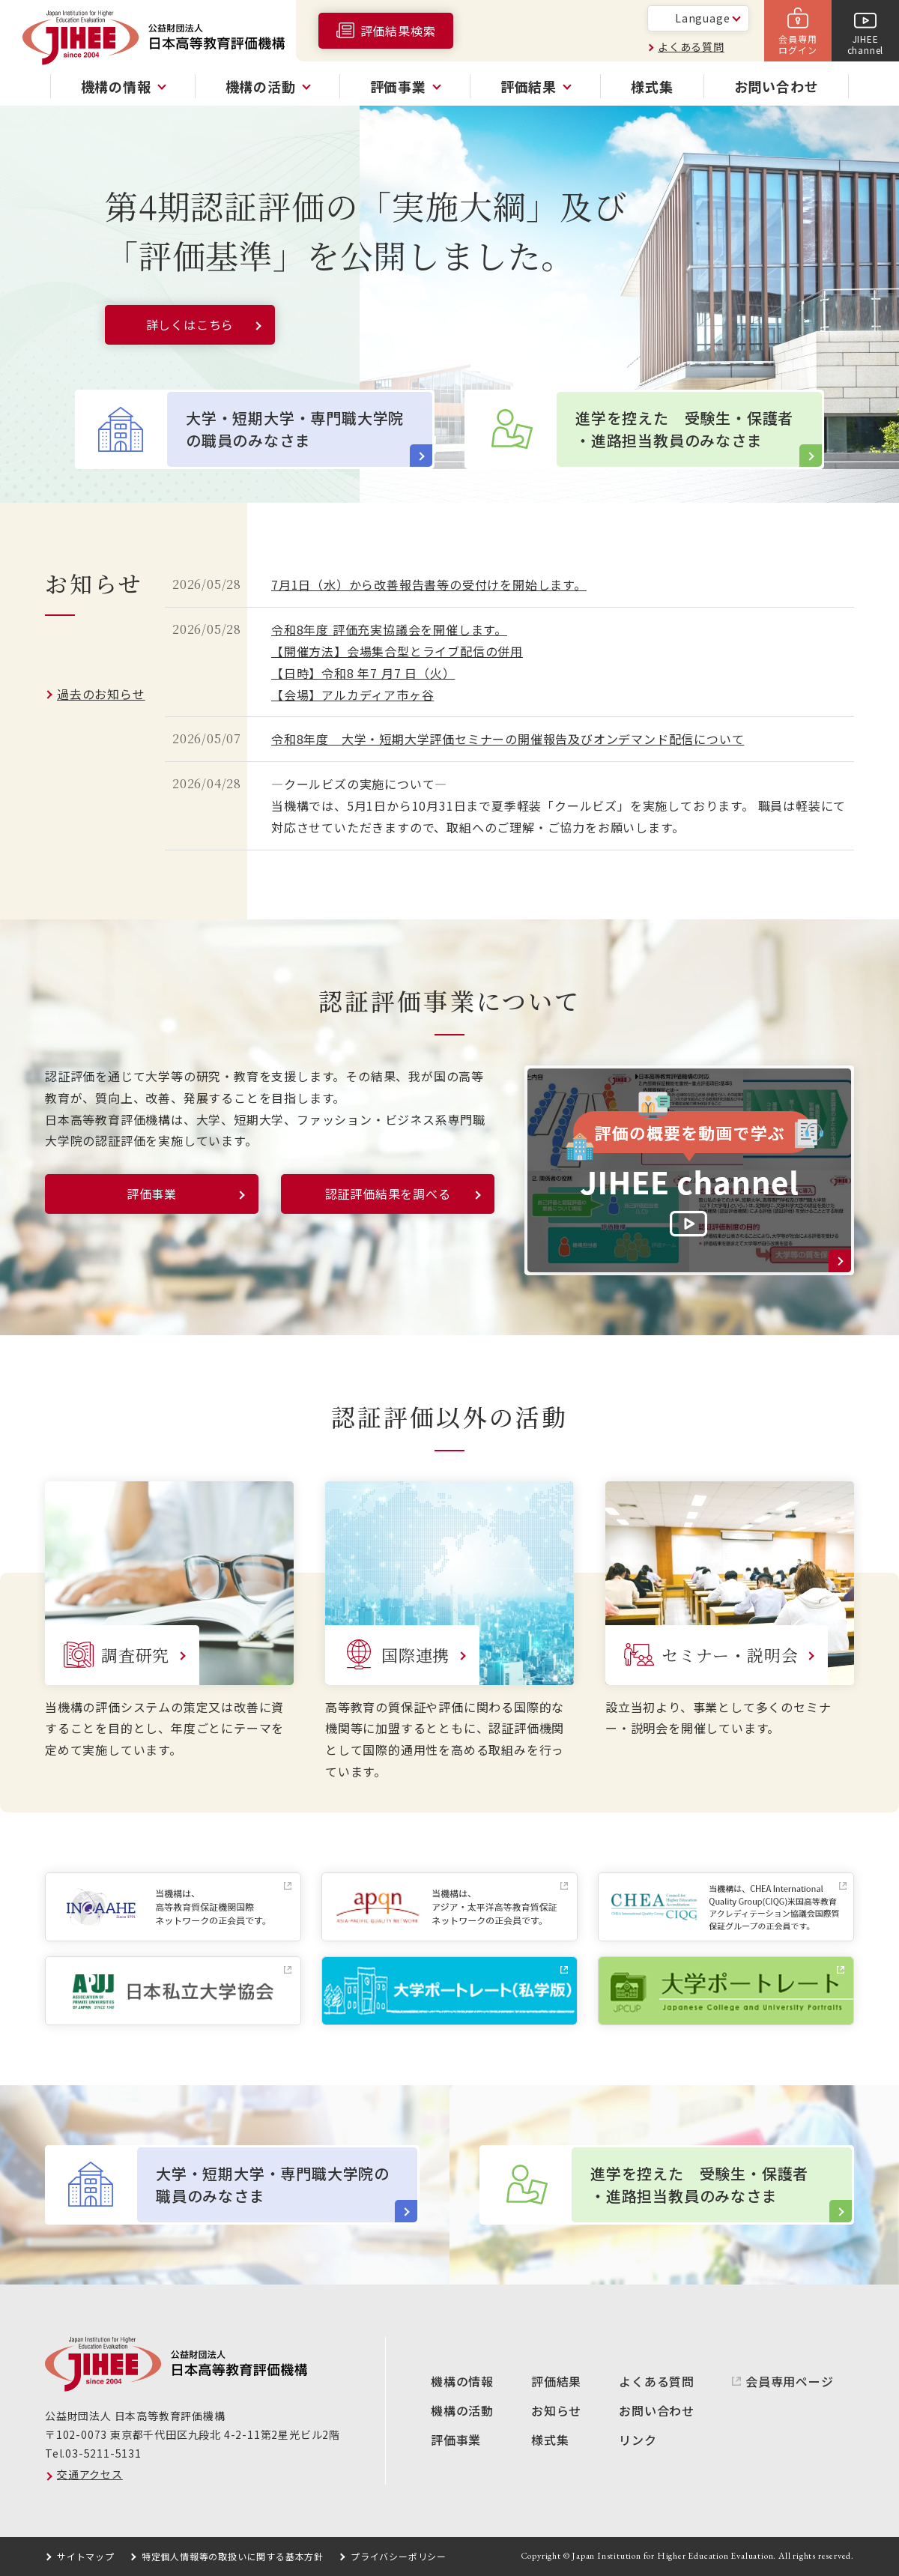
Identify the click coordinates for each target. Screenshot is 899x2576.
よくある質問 (691, 46)
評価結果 (556, 2381)
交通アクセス (90, 2474)
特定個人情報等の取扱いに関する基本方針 (233, 2556)
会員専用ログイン (797, 43)
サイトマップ (86, 2556)
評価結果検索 (398, 31)
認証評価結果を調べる (388, 1194)
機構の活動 (462, 2410)
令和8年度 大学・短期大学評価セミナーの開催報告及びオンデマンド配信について (507, 739)
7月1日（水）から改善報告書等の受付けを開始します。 (429, 584)
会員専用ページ (789, 2381)
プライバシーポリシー (399, 2556)
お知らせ (556, 2410)
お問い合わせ (776, 86)
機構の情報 (462, 2381)
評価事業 (152, 1194)
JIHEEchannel (865, 43)
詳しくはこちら (190, 324)
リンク (637, 2440)
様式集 (652, 86)
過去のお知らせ (101, 694)
